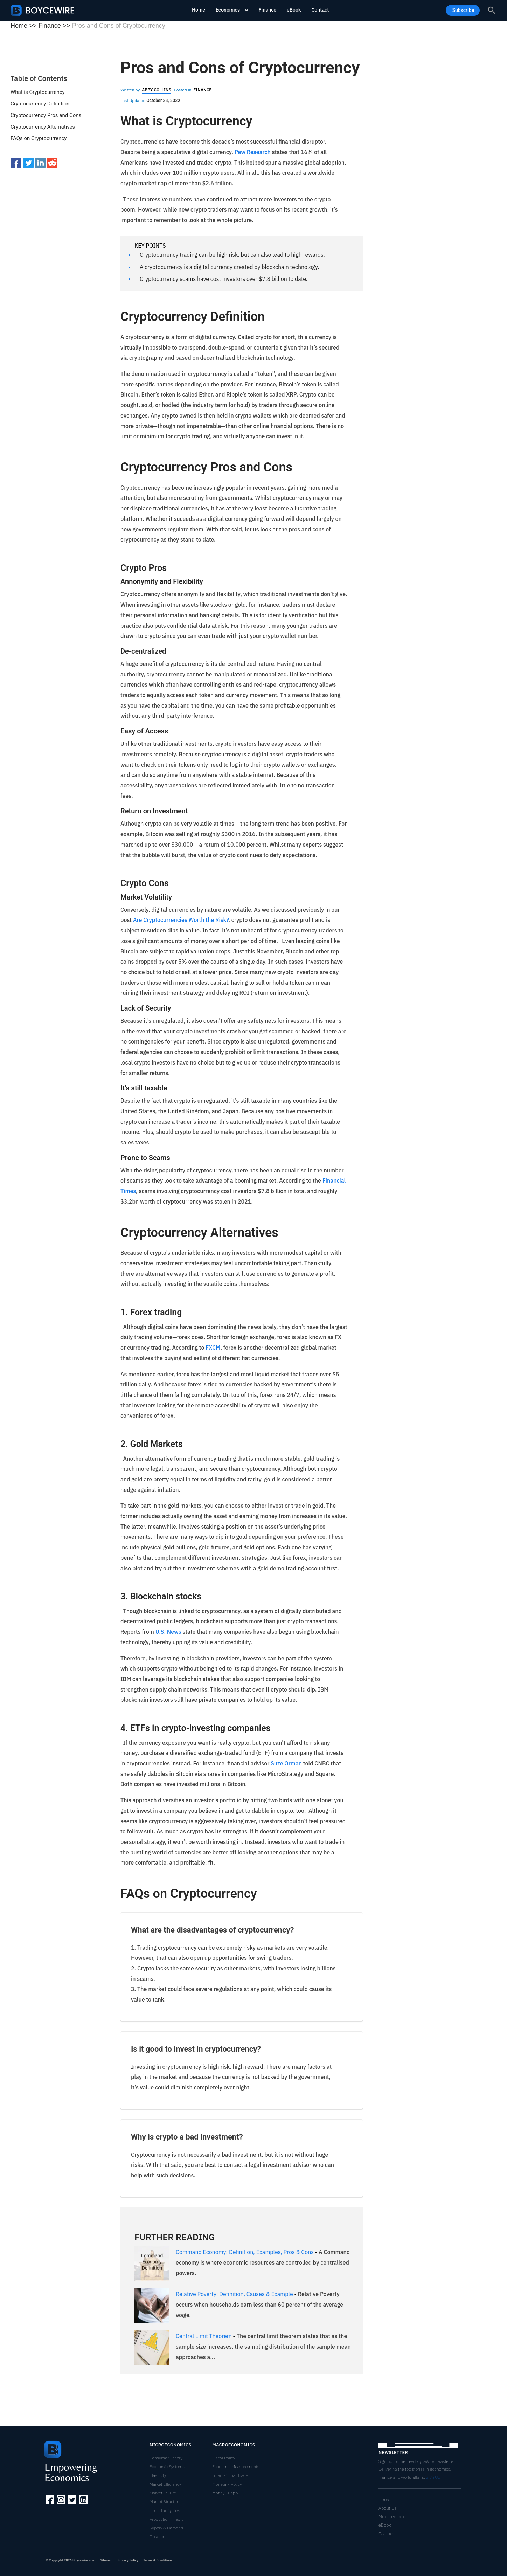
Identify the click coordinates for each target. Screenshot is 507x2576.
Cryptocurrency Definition (40, 104)
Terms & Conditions (157, 2560)
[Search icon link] (491, 10)
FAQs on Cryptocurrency (39, 138)
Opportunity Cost (165, 2510)
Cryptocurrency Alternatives (43, 127)
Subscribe (463, 10)
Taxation (157, 2536)
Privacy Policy (127, 2560)
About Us (387, 2508)
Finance (267, 10)
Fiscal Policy (223, 2457)
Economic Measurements (235, 2466)
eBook (294, 10)
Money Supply (225, 2492)
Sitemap (106, 2560)
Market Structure (165, 2501)
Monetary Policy (227, 2484)
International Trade (230, 2475)
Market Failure (163, 2492)
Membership (391, 2517)
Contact (320, 10)
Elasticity (158, 2475)
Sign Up (433, 2477)
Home (198, 10)
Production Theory (167, 2519)
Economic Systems (167, 2466)
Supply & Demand (166, 2527)
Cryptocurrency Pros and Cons (46, 115)
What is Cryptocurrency (38, 92)
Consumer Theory (166, 2457)
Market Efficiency (165, 2484)
